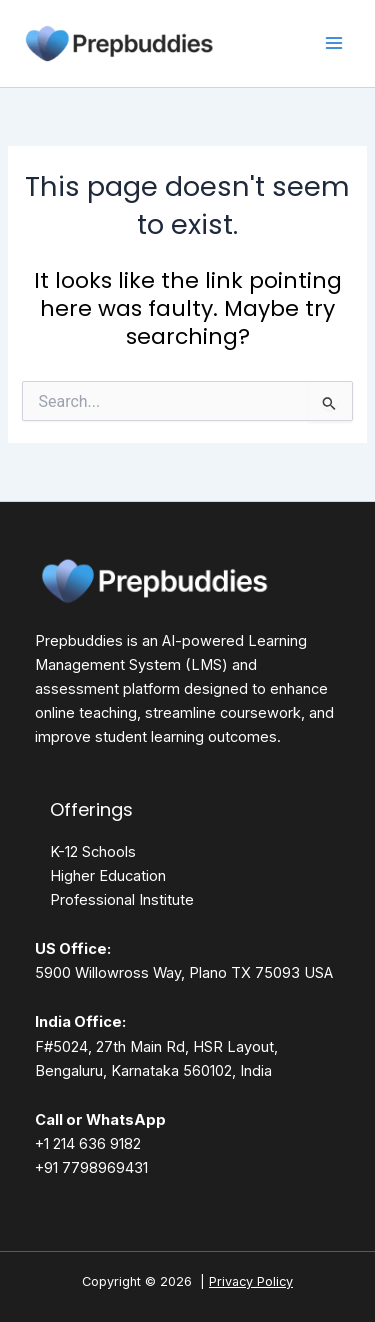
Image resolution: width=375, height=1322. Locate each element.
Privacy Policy (251, 1281)
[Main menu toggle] (334, 43)
